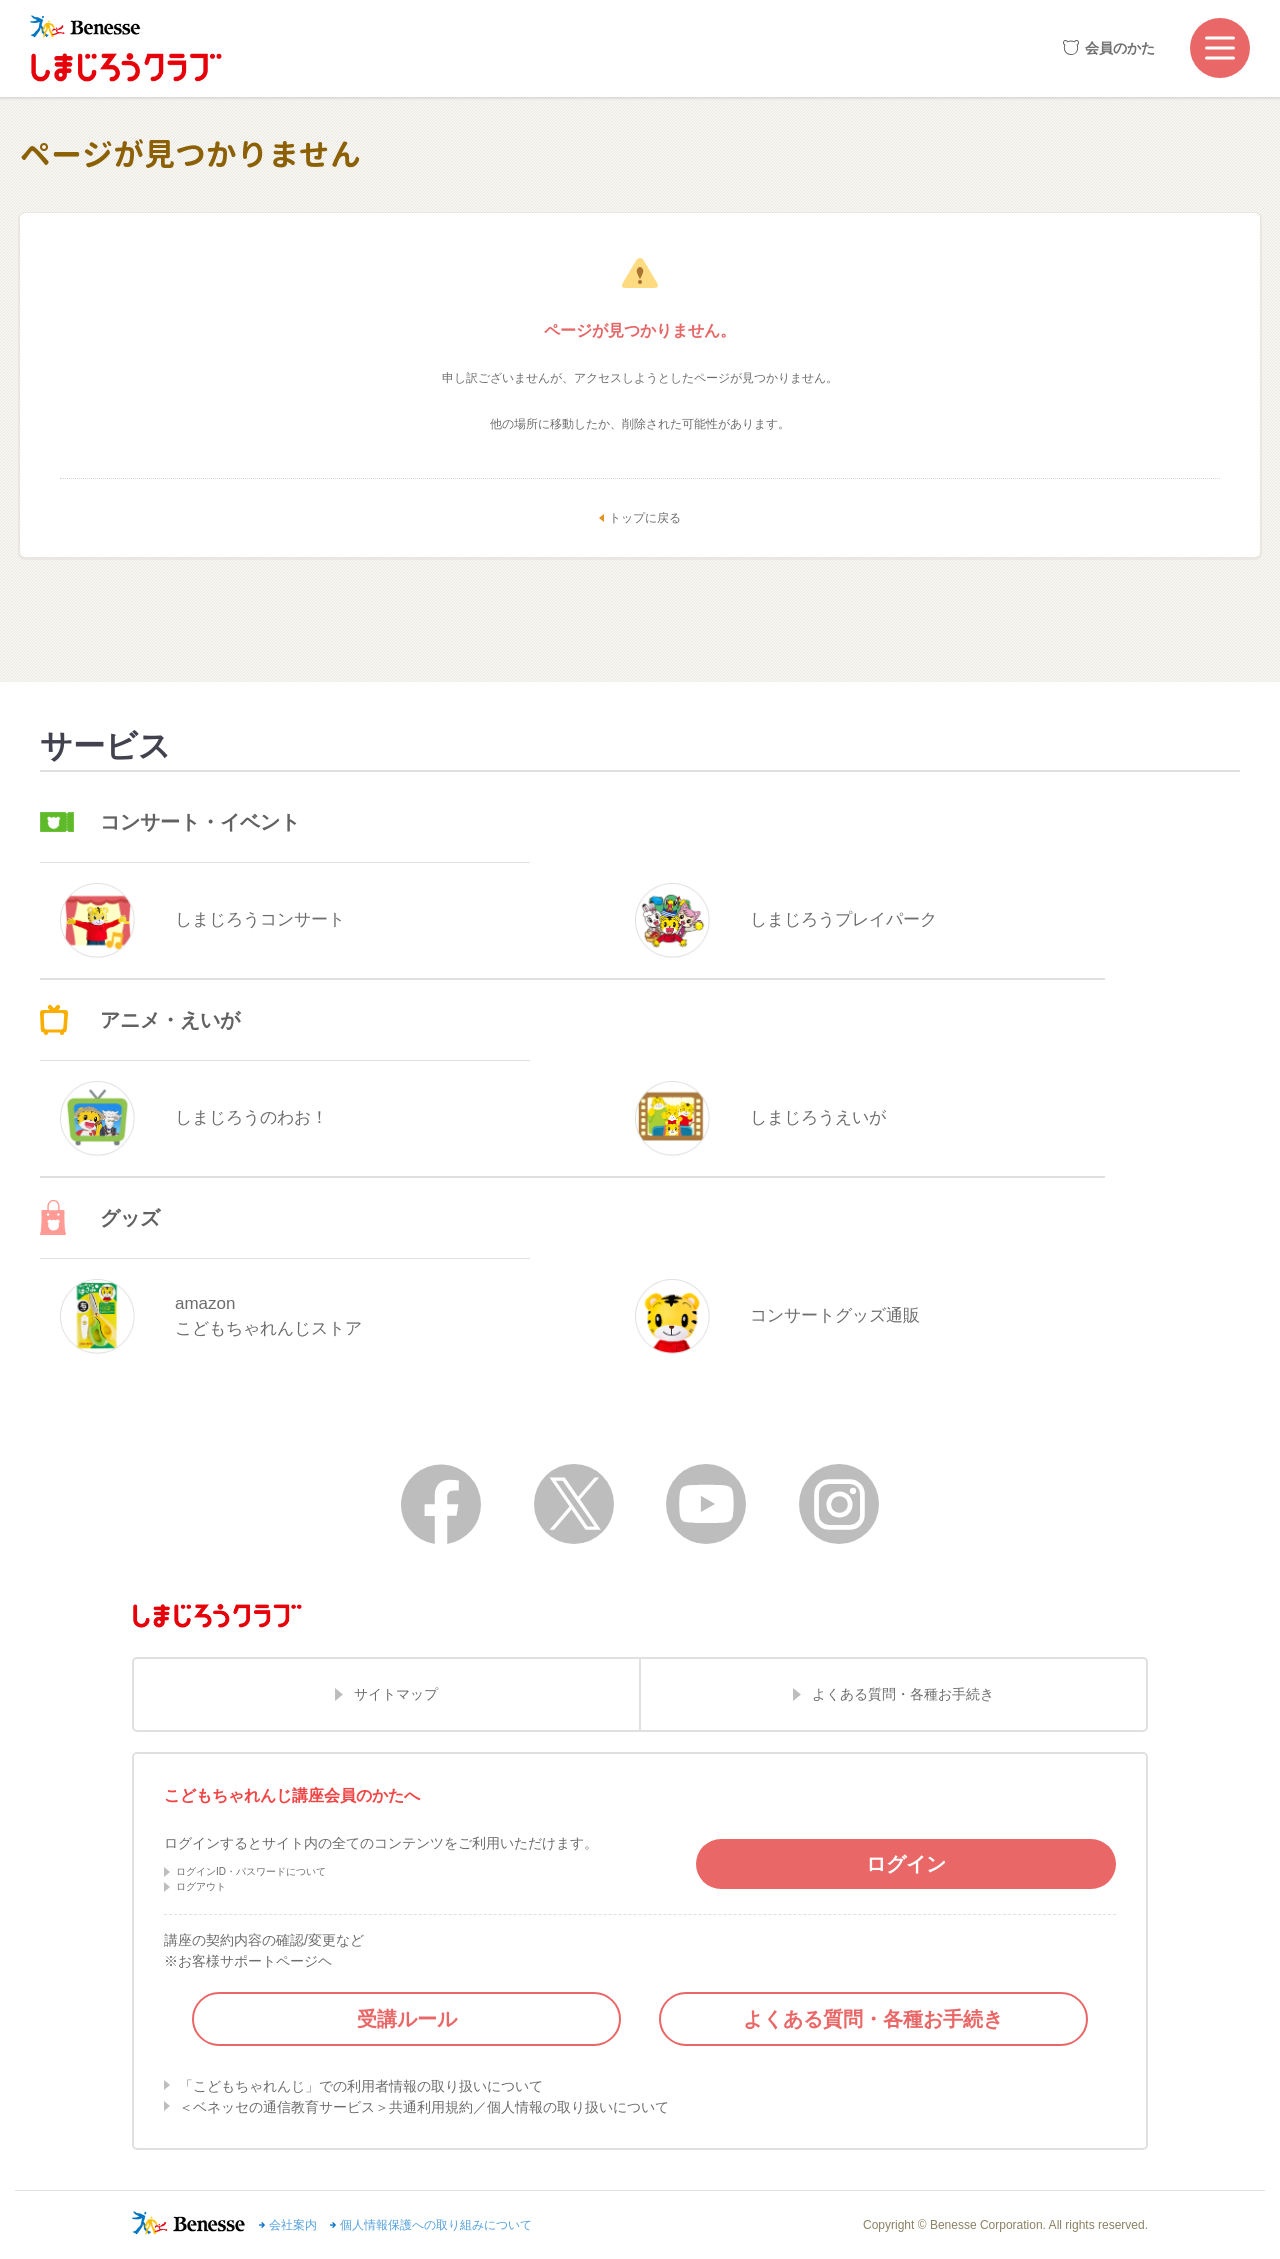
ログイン (906, 1864)
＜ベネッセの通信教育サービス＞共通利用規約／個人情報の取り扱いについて (424, 2107)
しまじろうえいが (760, 1118)
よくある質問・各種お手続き (903, 1694)
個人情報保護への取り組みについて (436, 2225)
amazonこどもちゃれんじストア (211, 1316)
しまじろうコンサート (202, 920)
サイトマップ (396, 1694)
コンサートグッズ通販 (777, 1316)
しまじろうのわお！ (194, 1118)
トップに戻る (645, 518)
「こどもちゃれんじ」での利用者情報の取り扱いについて (361, 2086)
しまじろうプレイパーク (786, 920)
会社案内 (293, 2225)
